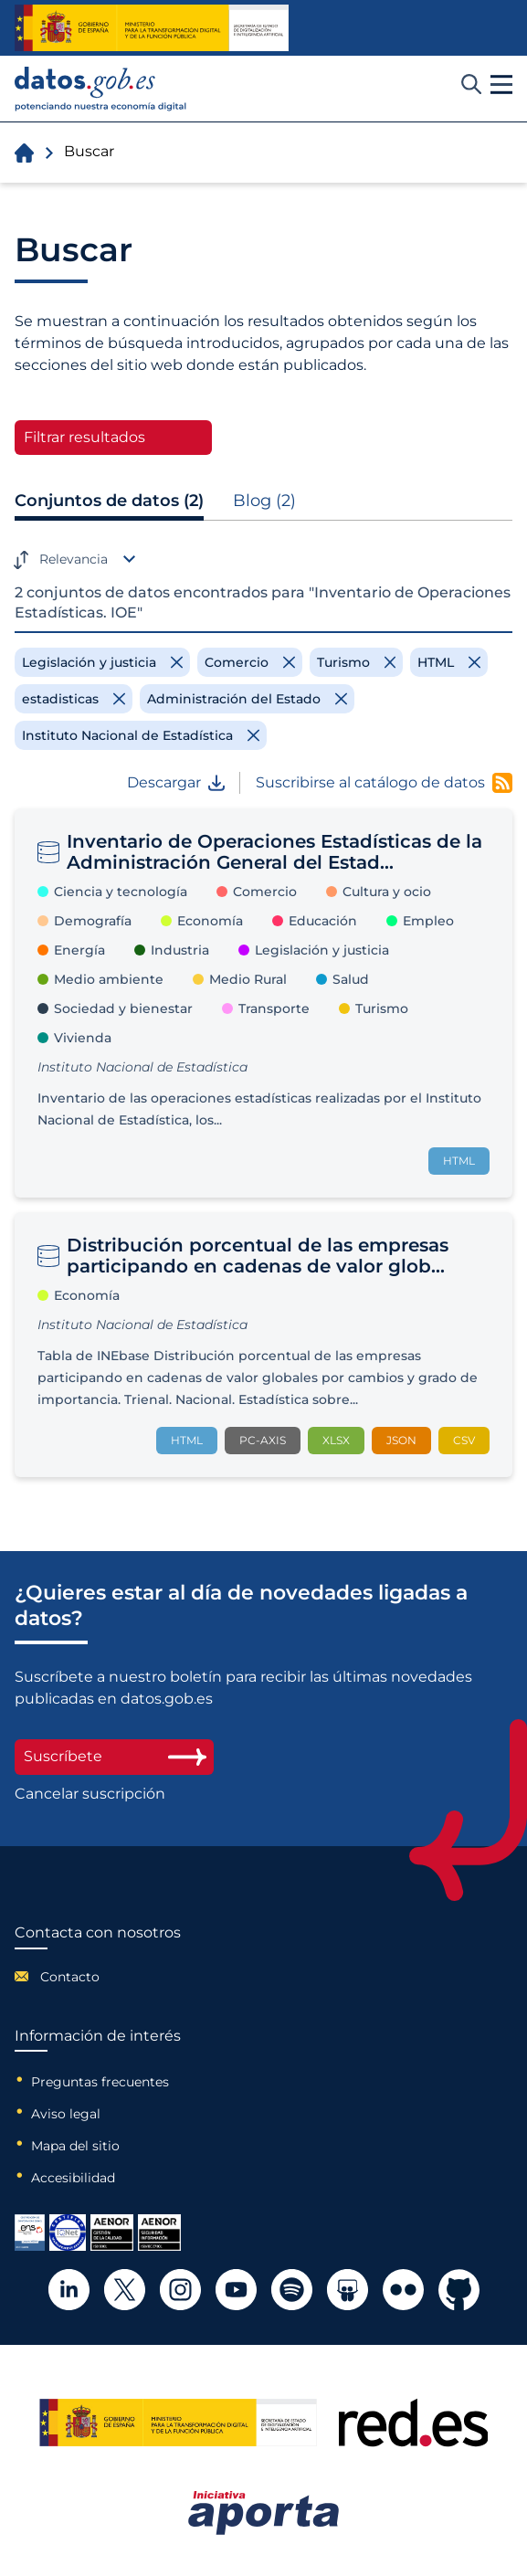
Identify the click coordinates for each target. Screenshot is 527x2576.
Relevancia (73, 559)
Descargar (176, 783)
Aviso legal (65, 2114)
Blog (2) (264, 501)
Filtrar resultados (84, 437)
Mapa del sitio (75, 2146)
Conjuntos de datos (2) (109, 501)
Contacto (70, 1977)
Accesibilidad (73, 2178)
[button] (501, 85)
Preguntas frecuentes (100, 2082)
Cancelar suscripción (90, 1794)
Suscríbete (114, 1756)
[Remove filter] (102, 662)
